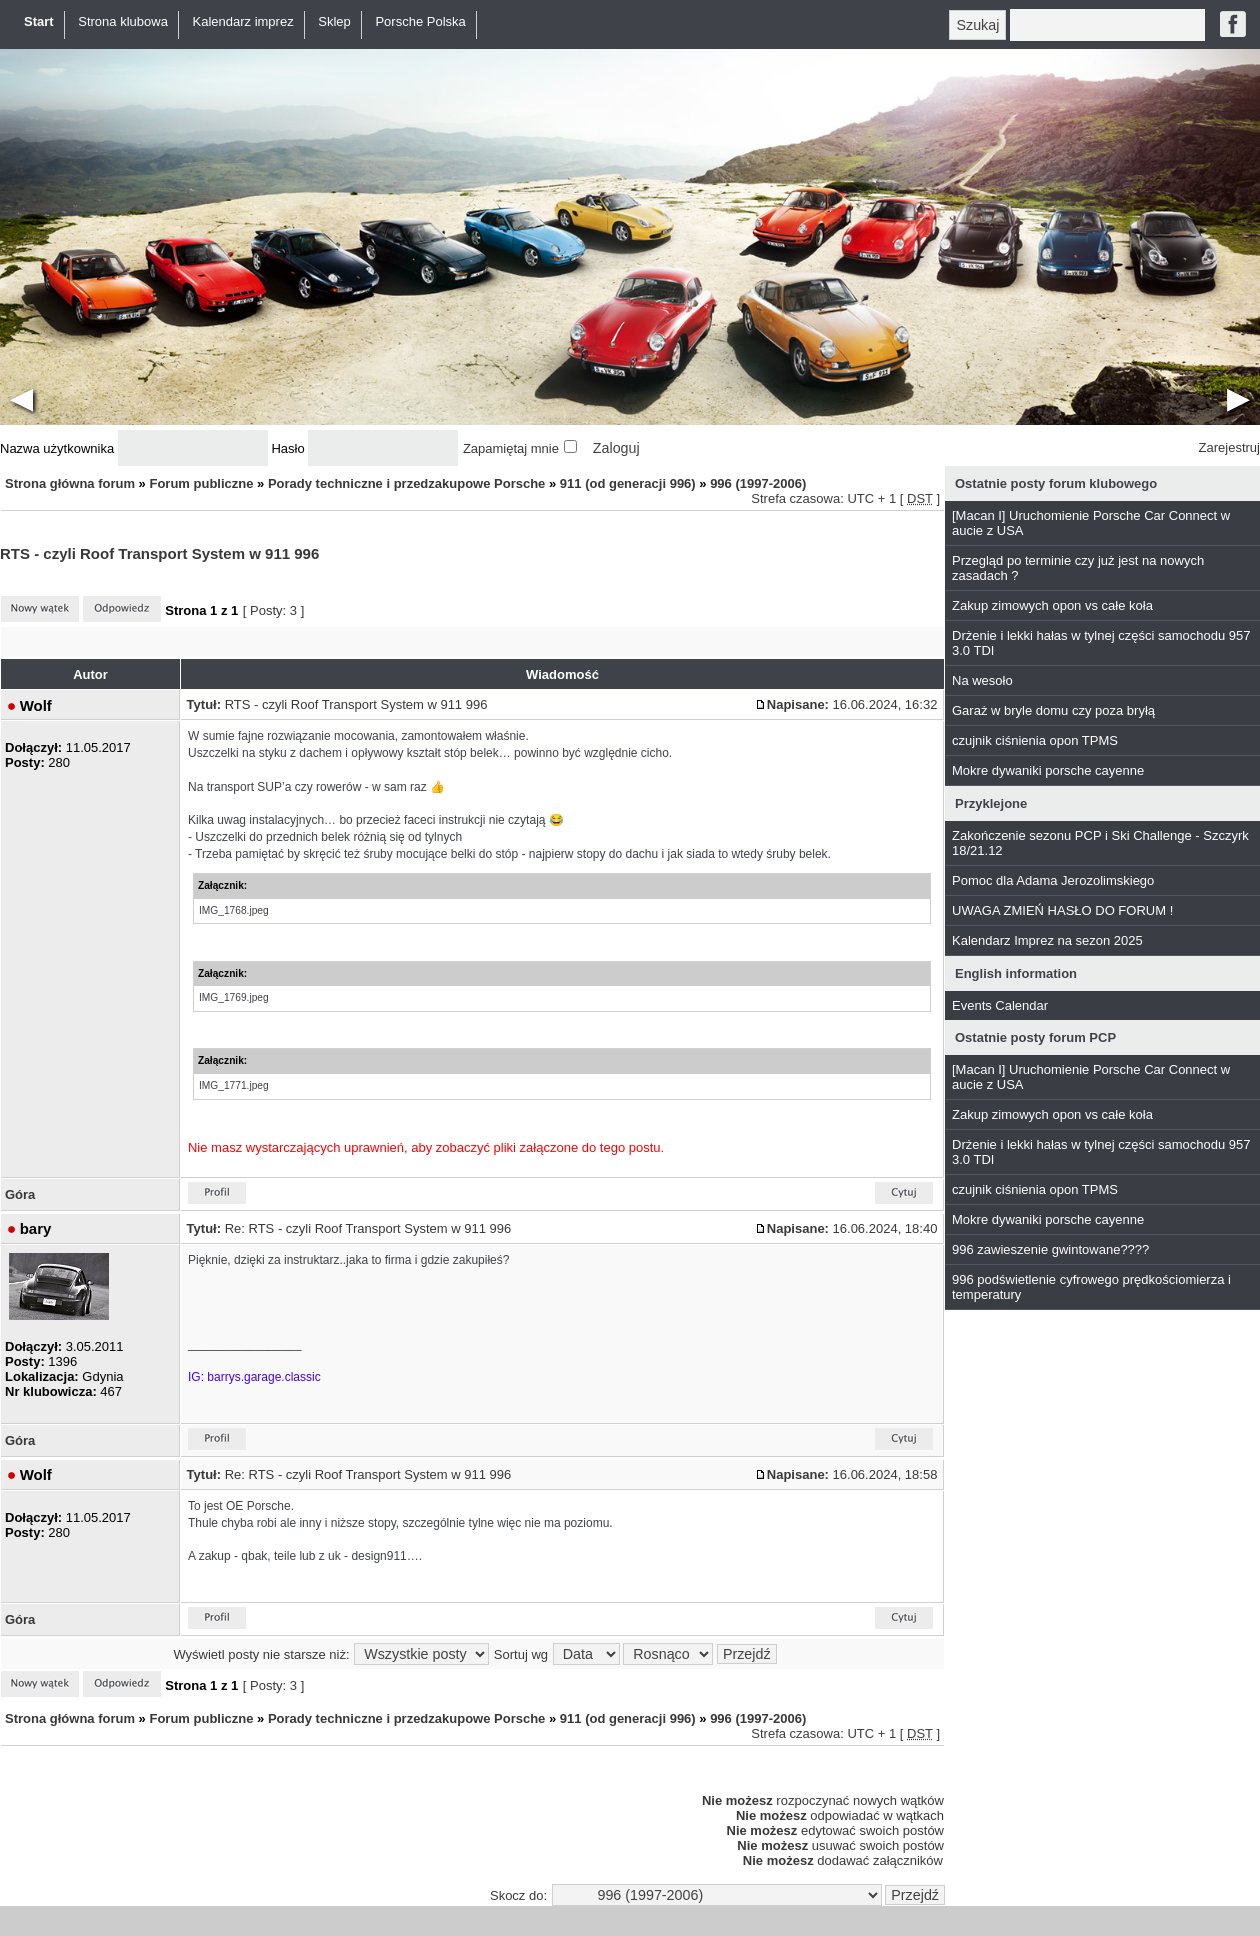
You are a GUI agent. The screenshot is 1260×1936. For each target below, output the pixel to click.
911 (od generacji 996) (628, 483)
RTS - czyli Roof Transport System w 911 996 (159, 553)
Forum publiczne (201, 483)
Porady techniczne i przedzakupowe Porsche (406, 483)
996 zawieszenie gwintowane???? (1050, 1249)
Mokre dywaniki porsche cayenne (1048, 770)
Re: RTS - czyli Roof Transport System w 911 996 (368, 1228)
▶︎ (1238, 397)
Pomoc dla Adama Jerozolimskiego (1053, 880)
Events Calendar (1000, 1005)
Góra (20, 1194)
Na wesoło (982, 680)
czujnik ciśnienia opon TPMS (1035, 740)
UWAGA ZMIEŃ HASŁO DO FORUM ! (1062, 910)
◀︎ (21, 397)
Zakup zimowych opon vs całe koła (1052, 605)
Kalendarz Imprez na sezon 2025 (1047, 940)
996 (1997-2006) (758, 483)
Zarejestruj (1229, 447)
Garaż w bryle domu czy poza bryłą (1053, 710)
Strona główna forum (70, 483)
